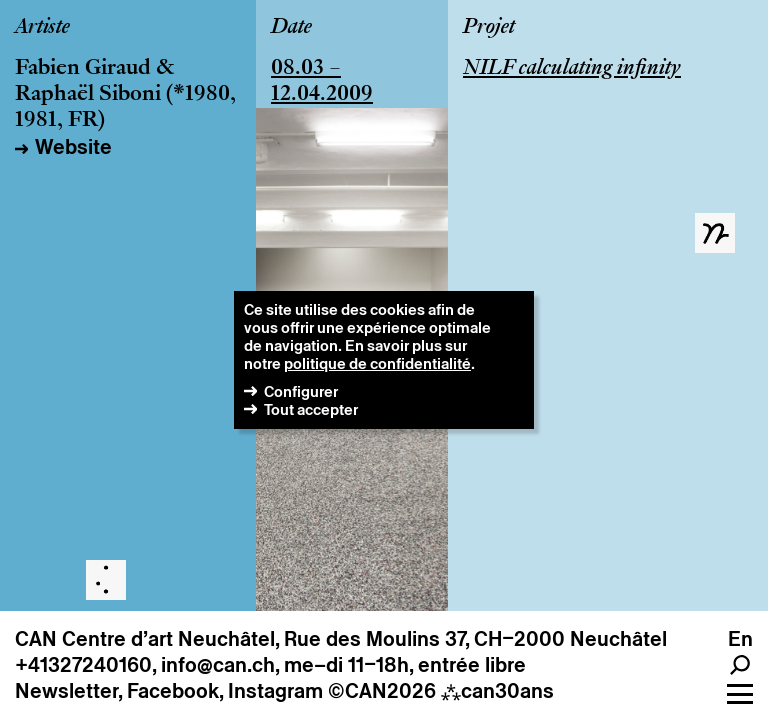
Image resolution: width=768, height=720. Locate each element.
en (740, 639)
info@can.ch (218, 665)
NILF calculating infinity (572, 69)
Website (73, 147)
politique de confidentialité (377, 363)
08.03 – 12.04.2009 (322, 82)
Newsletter (66, 691)
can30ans (497, 691)
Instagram (275, 691)
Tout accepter (311, 409)
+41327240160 (83, 665)
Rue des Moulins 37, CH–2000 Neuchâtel (475, 639)
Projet (489, 28)
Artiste (42, 28)
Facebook (173, 691)
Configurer (301, 391)
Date (291, 28)
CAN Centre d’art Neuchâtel (145, 639)
